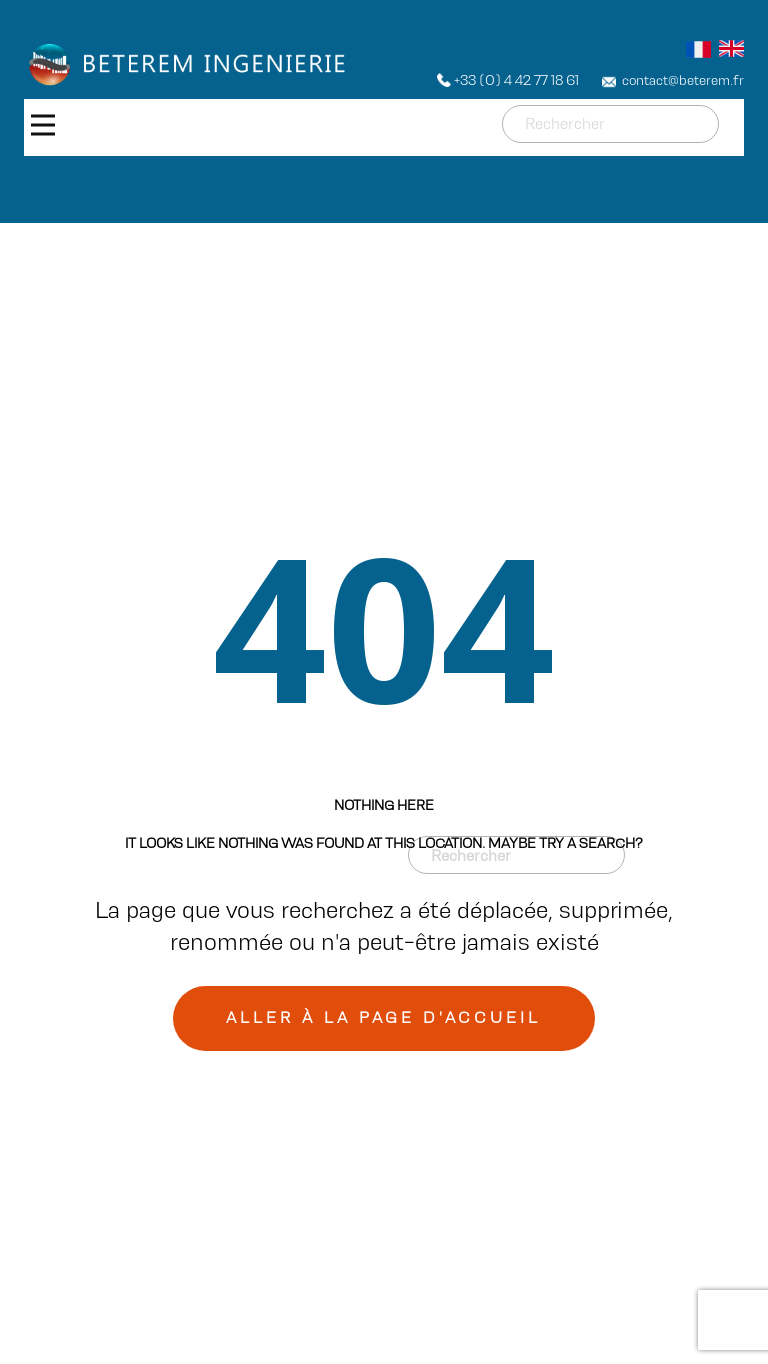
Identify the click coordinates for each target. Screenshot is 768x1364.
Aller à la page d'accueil (383, 1017)
